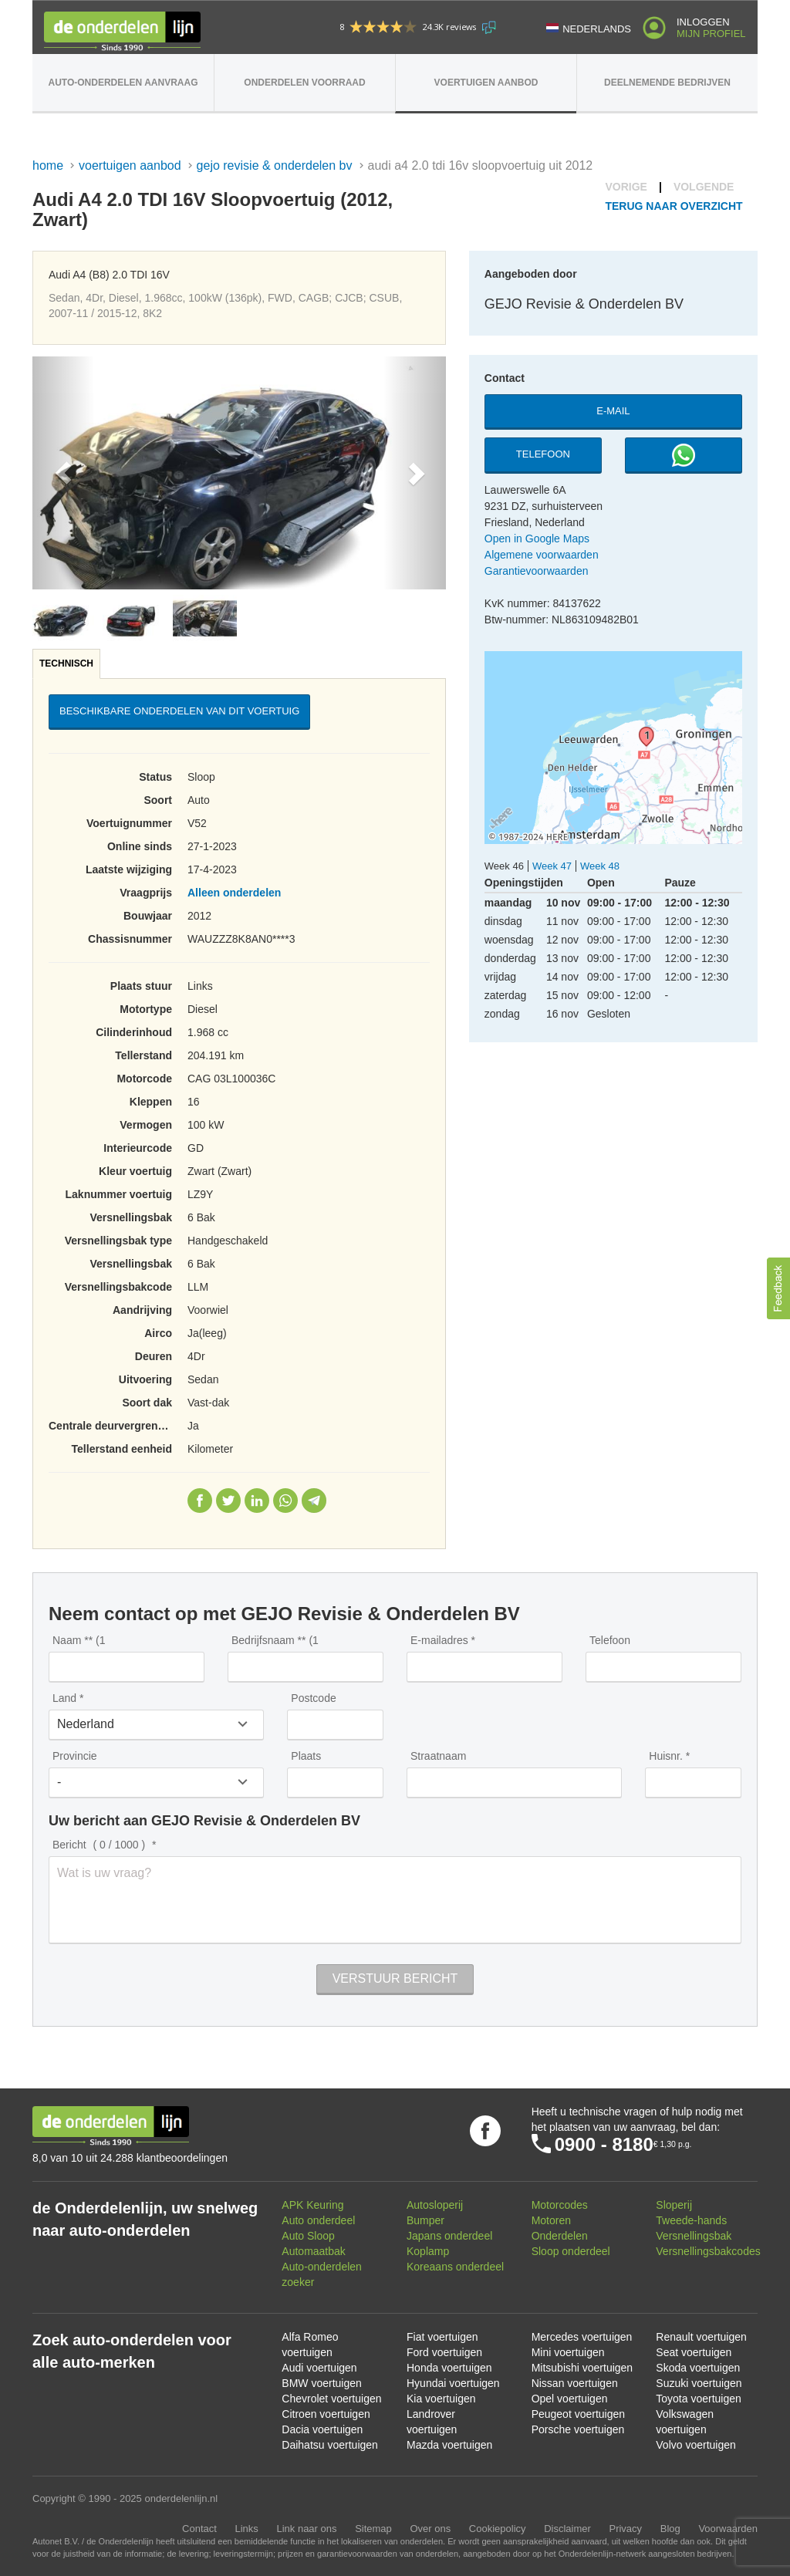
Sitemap (373, 2528)
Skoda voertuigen (698, 2368)
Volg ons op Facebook (485, 2130)
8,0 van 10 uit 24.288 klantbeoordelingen (130, 2158)
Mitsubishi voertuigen (582, 2368)
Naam (78, 1640)
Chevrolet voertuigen (331, 2398)
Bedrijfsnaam (275, 1640)
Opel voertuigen (570, 2398)
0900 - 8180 (604, 2144)
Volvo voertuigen (696, 2445)
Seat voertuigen (693, 2352)
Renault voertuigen (701, 2337)
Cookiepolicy (497, 2528)
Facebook (199, 1500)
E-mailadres (439, 1640)
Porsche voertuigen (578, 2429)
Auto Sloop (308, 2236)
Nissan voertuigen (575, 2383)
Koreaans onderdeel (455, 2266)
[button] (63, 472)
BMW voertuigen (321, 2383)
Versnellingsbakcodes (708, 2251)
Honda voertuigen (449, 2368)
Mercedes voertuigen (582, 2337)
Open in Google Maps (536, 538)
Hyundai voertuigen (453, 2383)
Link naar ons (306, 2528)
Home (47, 165)
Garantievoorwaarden (536, 571)
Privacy (625, 2528)
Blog (670, 2528)
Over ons (430, 2528)
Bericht (100, 1844)
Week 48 (600, 866)
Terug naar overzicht (673, 206)
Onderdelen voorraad (304, 82)
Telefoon (543, 454)
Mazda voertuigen (449, 2445)
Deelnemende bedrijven (667, 82)
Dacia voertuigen (322, 2429)
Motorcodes (560, 2205)
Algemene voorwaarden (541, 555)
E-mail (613, 411)
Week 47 (552, 866)
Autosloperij (435, 2205)
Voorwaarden (728, 2528)
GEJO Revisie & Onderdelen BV (275, 165)
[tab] (67, 664)
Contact (199, 2528)
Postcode (313, 1698)
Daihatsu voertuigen (330, 2445)
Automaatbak (314, 2251)
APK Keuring (312, 2205)
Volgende (704, 187)
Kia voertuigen (441, 2398)
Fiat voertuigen (442, 2337)
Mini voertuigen (568, 2352)
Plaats (306, 1756)
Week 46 (504, 866)
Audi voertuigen (319, 2368)
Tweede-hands (691, 2220)
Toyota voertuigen (698, 2398)
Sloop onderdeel (571, 2251)
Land (64, 1698)
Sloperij (674, 2205)
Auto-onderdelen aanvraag (123, 82)
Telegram (314, 1500)
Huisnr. (666, 1756)
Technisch (66, 663)
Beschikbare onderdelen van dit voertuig (179, 711)
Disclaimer (567, 2528)
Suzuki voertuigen (698, 2383)
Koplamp (428, 2251)
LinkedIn (257, 1500)
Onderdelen (560, 2236)
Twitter (228, 1500)
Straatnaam (438, 1756)
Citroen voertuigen (326, 2414)
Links (246, 2528)
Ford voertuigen (444, 2352)
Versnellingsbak (693, 2236)
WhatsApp (285, 1500)
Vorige (626, 187)
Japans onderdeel (449, 2236)
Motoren (551, 2220)
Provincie (74, 1756)
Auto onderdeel (318, 2220)
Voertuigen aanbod (486, 82)
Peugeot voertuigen (578, 2414)
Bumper (425, 2220)
